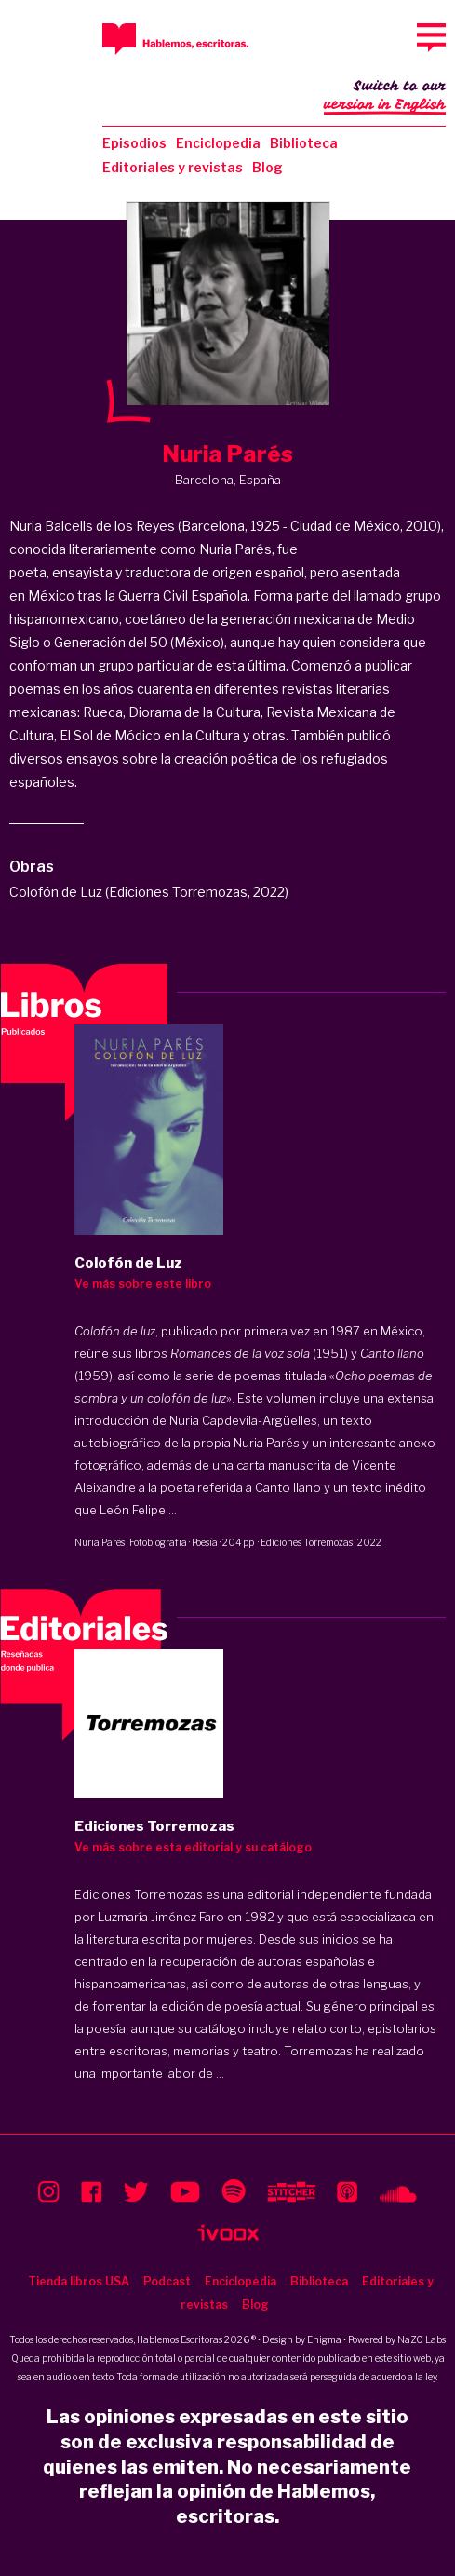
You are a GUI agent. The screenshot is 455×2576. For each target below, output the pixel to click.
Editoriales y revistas (172, 167)
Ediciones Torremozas (307, 1542)
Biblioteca (304, 143)
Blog (267, 167)
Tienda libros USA (78, 2281)
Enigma (324, 2339)
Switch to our (385, 96)
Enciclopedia (218, 143)
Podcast (167, 2281)
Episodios (134, 143)
